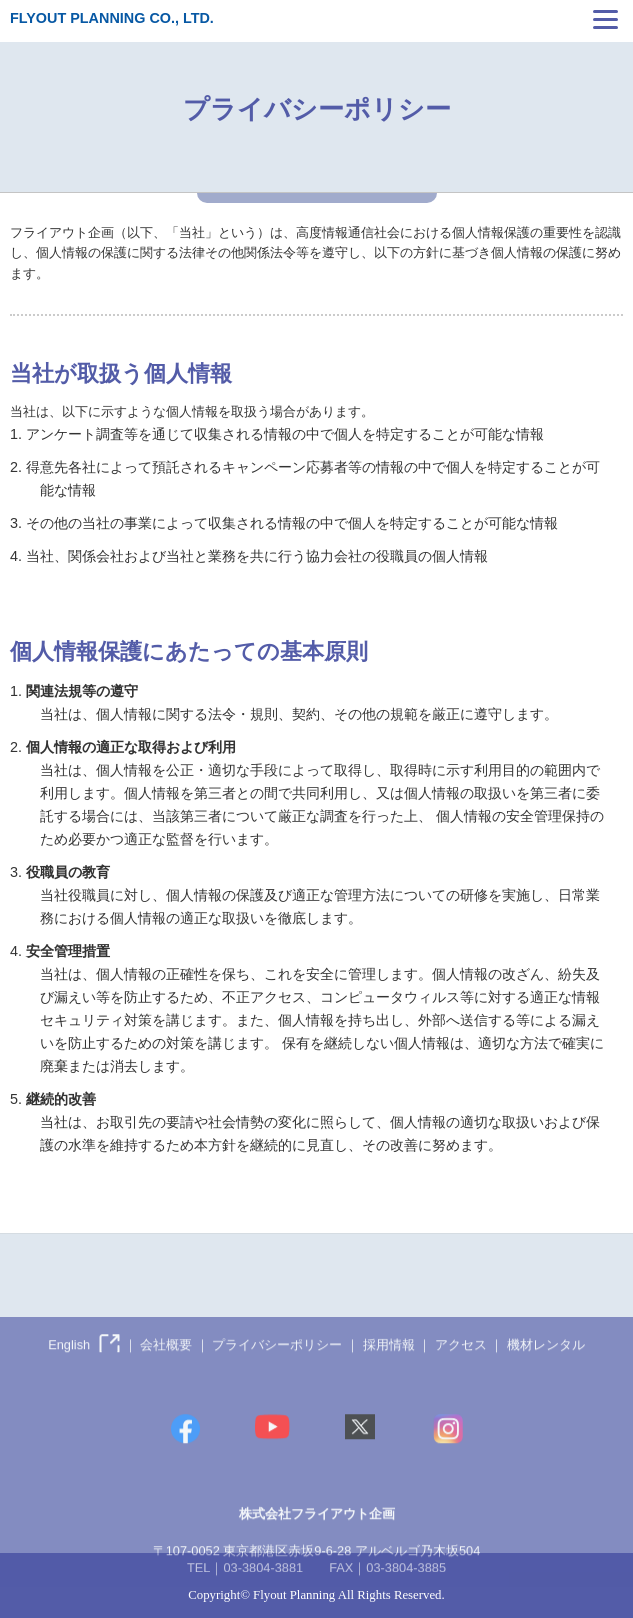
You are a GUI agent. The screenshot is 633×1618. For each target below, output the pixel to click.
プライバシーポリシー (277, 1366)
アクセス (461, 1366)
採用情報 (389, 1366)
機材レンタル (546, 1366)
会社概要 (166, 1366)
